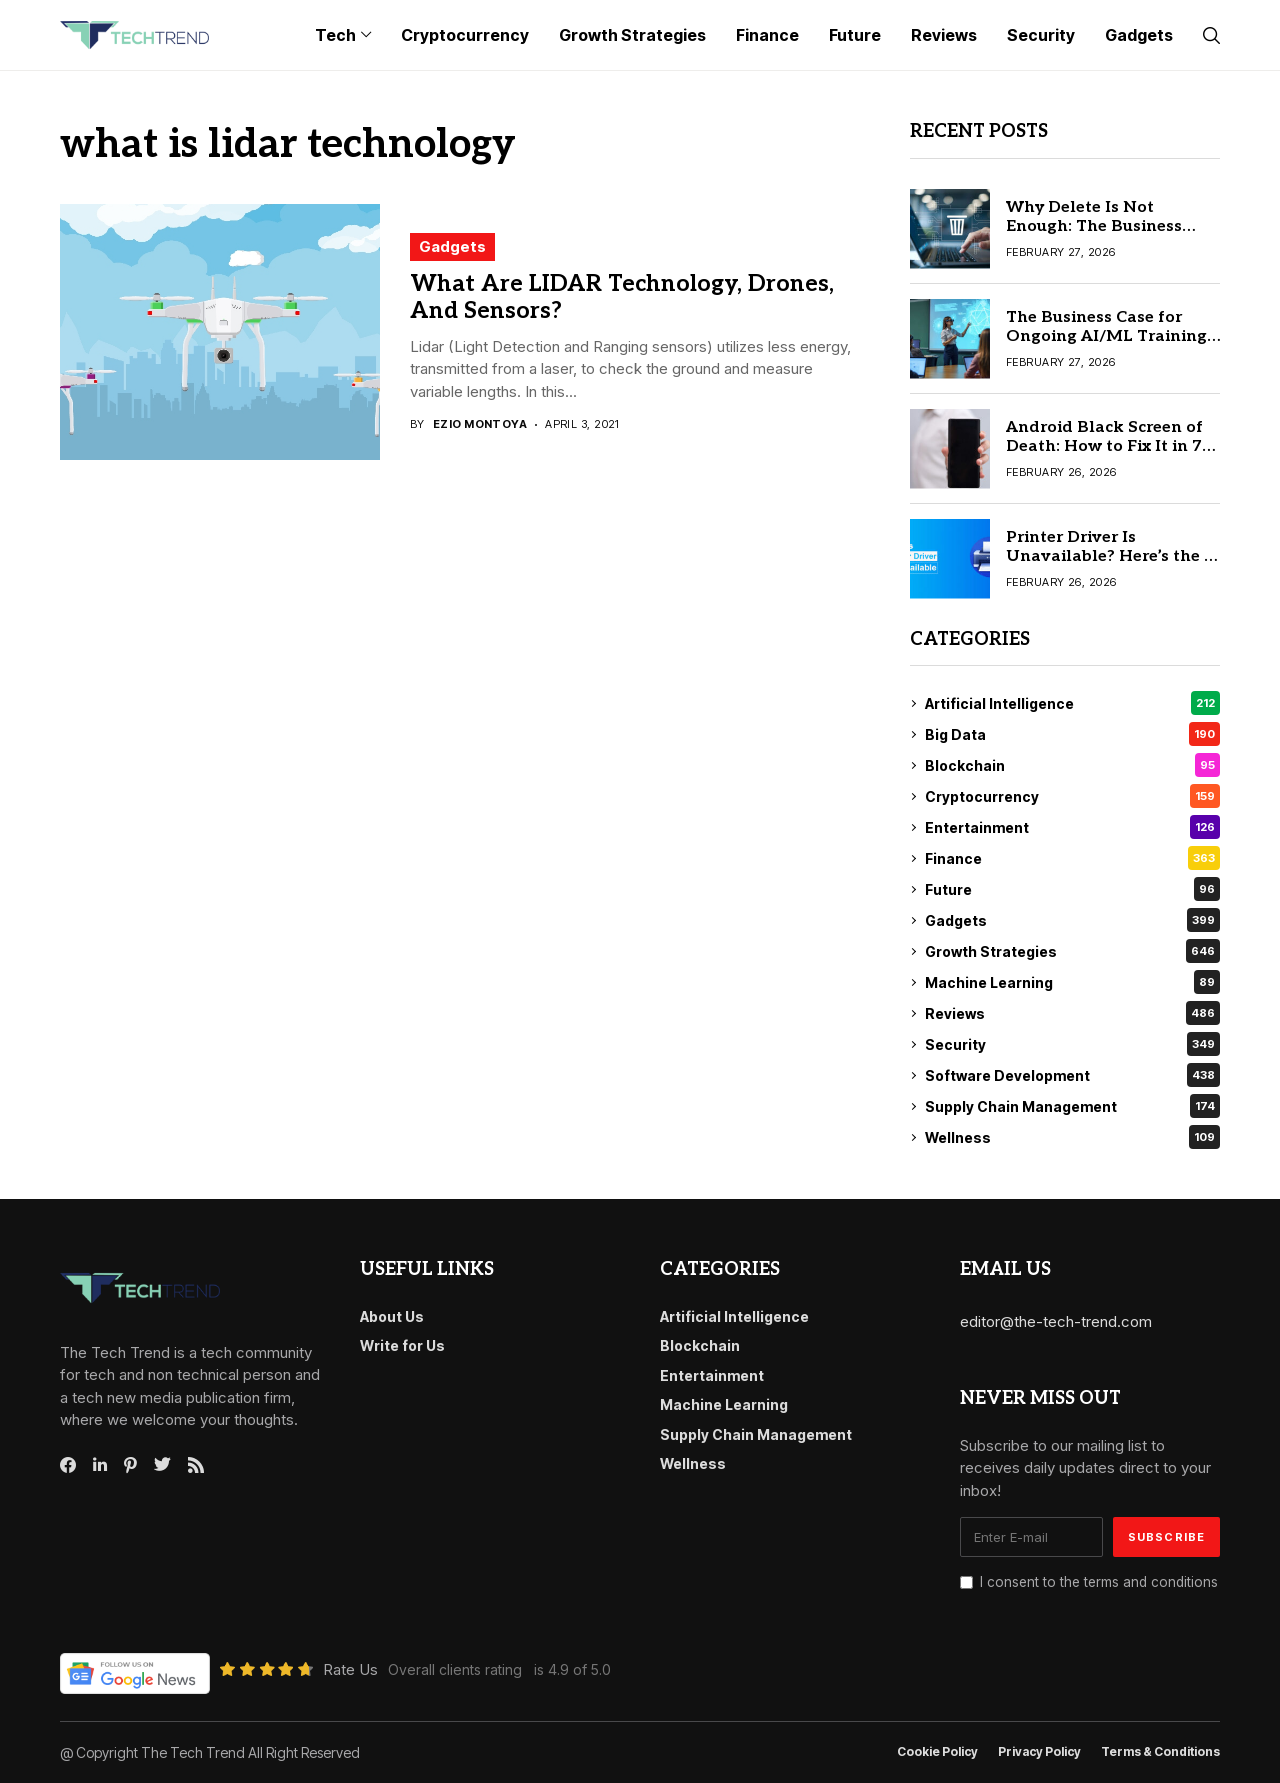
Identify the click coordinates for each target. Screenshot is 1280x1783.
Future (1072, 889)
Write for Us (402, 1345)
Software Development (1072, 1075)
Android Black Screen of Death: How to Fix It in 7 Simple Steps (1104, 446)
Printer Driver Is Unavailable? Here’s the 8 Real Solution (1110, 556)
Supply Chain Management (1072, 1106)
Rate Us (350, 1669)
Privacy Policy (1039, 1752)
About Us (392, 1316)
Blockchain (1072, 765)
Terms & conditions (1160, 1752)
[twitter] (162, 1465)
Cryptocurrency (1072, 796)
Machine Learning (1072, 982)
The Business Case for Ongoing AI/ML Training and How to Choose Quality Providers (1106, 346)
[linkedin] (100, 1465)
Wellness (1072, 1137)
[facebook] (68, 1465)
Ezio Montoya (480, 424)
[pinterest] (130, 1465)
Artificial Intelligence (1072, 703)
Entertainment (1072, 827)
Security (1072, 1044)
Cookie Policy (937, 1752)
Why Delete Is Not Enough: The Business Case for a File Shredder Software (1102, 236)
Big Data (1072, 734)
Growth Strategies (1072, 951)
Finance (1072, 858)
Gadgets (452, 246)
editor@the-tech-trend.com (1056, 1321)
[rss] (196, 1465)
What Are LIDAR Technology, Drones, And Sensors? (622, 298)
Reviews (1072, 1013)
